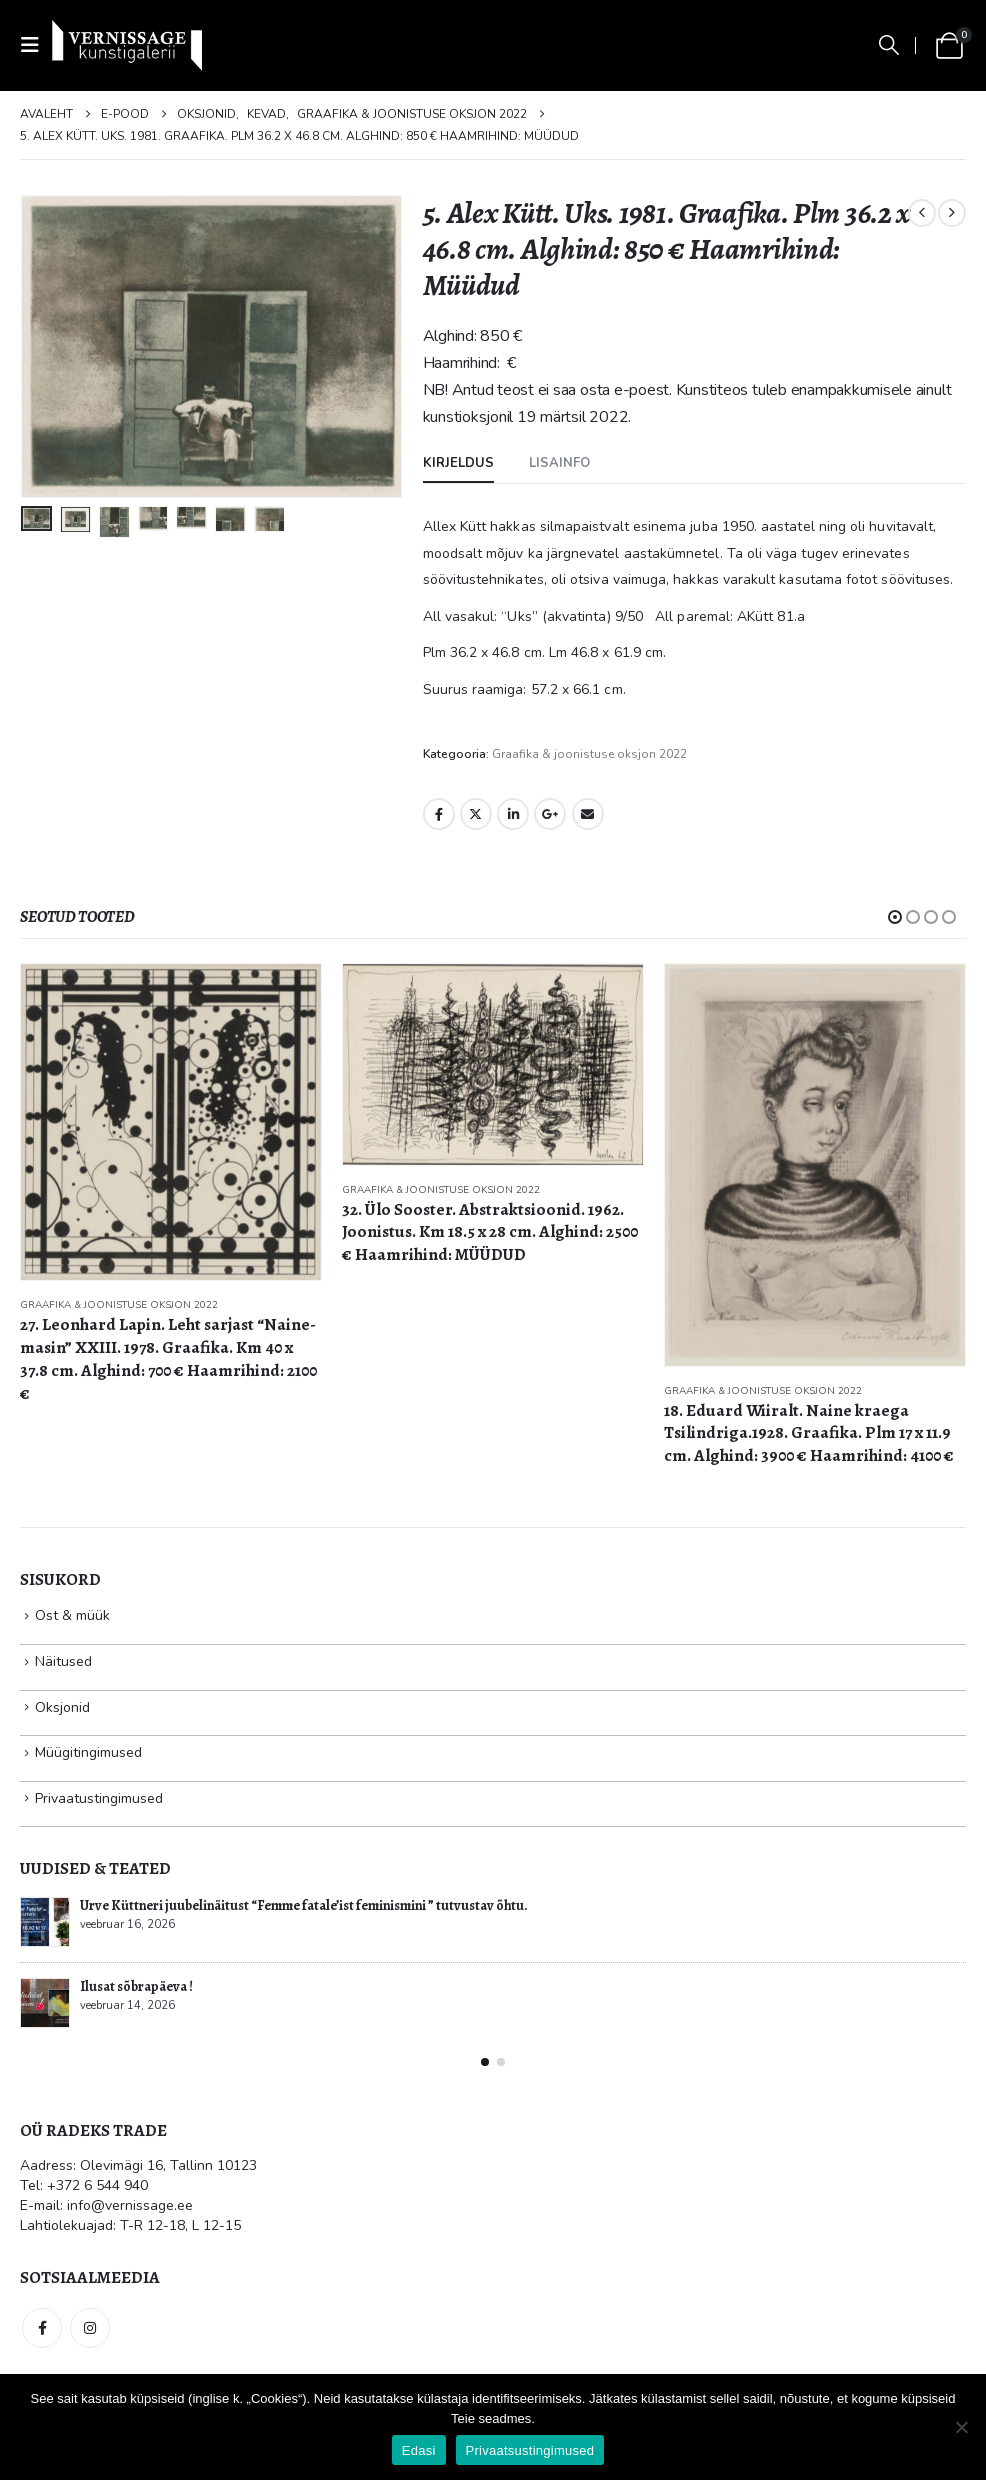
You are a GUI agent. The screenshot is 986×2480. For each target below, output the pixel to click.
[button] (36, 45)
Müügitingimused (88, 1752)
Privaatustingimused (99, 1798)
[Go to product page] (171, 1122)
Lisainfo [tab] (559, 463)
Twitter (476, 814)
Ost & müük (72, 1615)
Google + (550, 814)
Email (588, 814)
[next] (952, 213)
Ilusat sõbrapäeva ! (136, 1986)
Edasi (419, 2450)
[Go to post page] (45, 1922)
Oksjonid (62, 1707)
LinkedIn (513, 814)
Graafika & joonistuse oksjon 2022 (589, 754)
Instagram (90, 2328)
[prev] (922, 213)
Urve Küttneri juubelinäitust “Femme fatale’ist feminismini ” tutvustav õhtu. (304, 1905)
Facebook (439, 814)
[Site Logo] (127, 45)
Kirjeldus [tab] (458, 463)
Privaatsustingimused (530, 2450)
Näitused (63, 1661)
